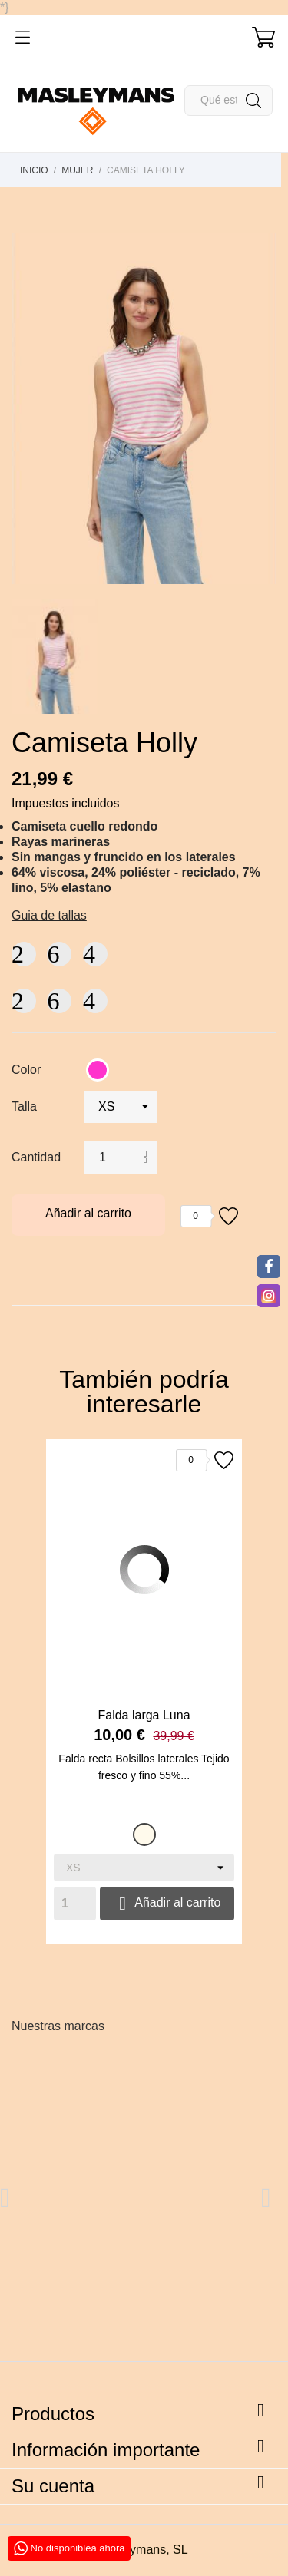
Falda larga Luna (144, 1715)
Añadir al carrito (88, 1213)
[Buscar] (228, 100)
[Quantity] (75, 1903)
